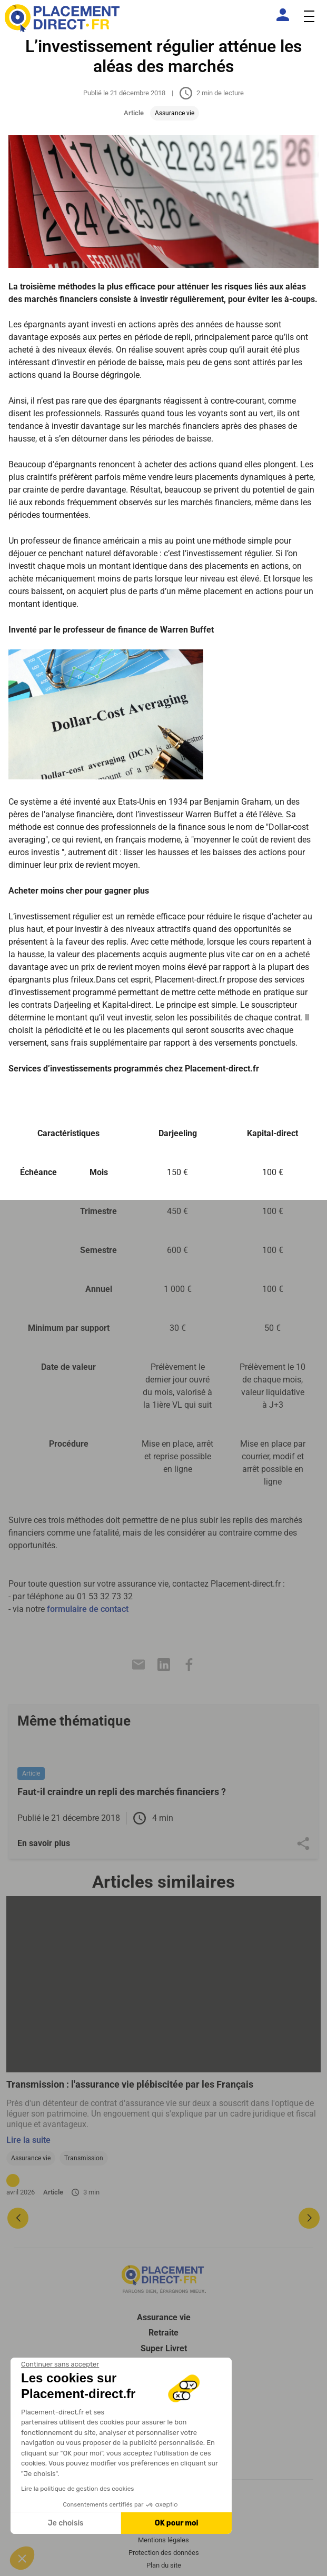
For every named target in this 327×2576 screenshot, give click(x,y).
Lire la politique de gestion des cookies (77, 2488)
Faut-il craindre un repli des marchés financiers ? (121, 1791)
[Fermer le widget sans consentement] (60, 2364)
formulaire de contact (87, 1609)
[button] (22, 2558)
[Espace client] (284, 14)
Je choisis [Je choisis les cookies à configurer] (66, 2523)
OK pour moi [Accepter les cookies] (177, 2523)
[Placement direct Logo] (164, 2279)
